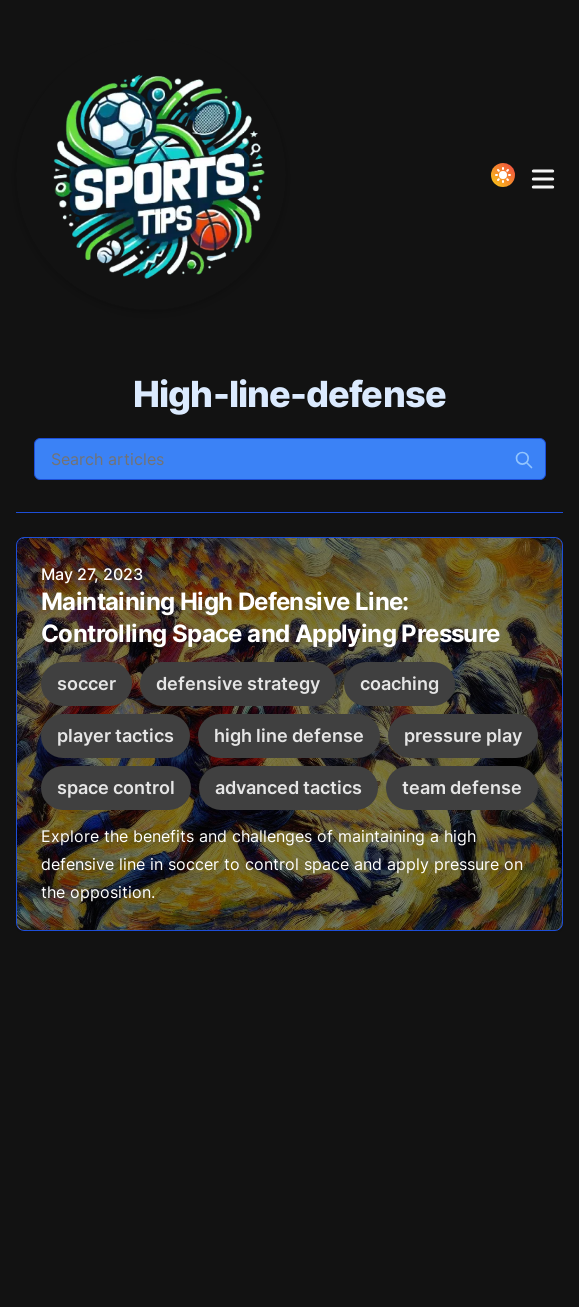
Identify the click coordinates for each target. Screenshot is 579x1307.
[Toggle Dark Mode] (503, 175)
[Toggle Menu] (543, 175)
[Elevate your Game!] (157, 175)
